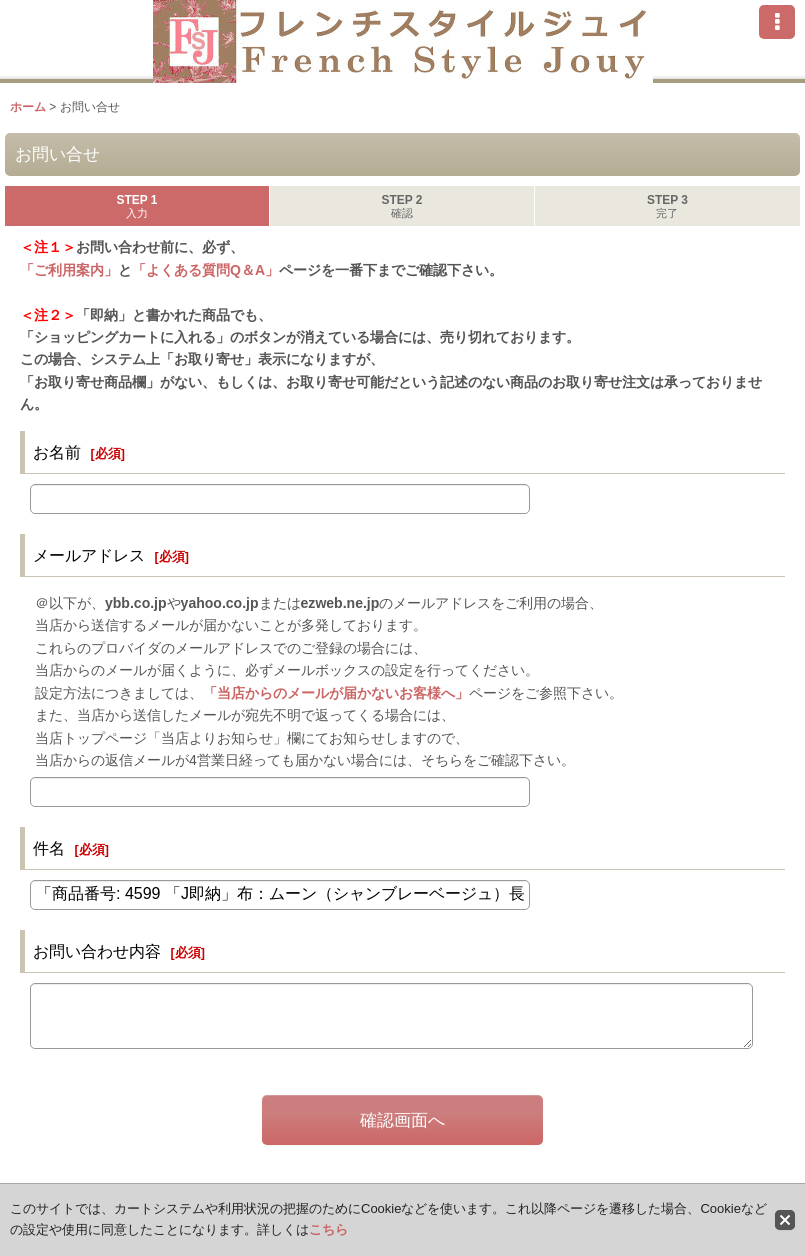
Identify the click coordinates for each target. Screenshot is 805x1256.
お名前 (57, 452)
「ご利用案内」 (69, 270)
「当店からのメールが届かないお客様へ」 (336, 693)
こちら (328, 1229)
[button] (777, 22)
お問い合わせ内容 (97, 951)
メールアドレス (89, 555)
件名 (49, 848)
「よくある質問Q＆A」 (205, 270)
